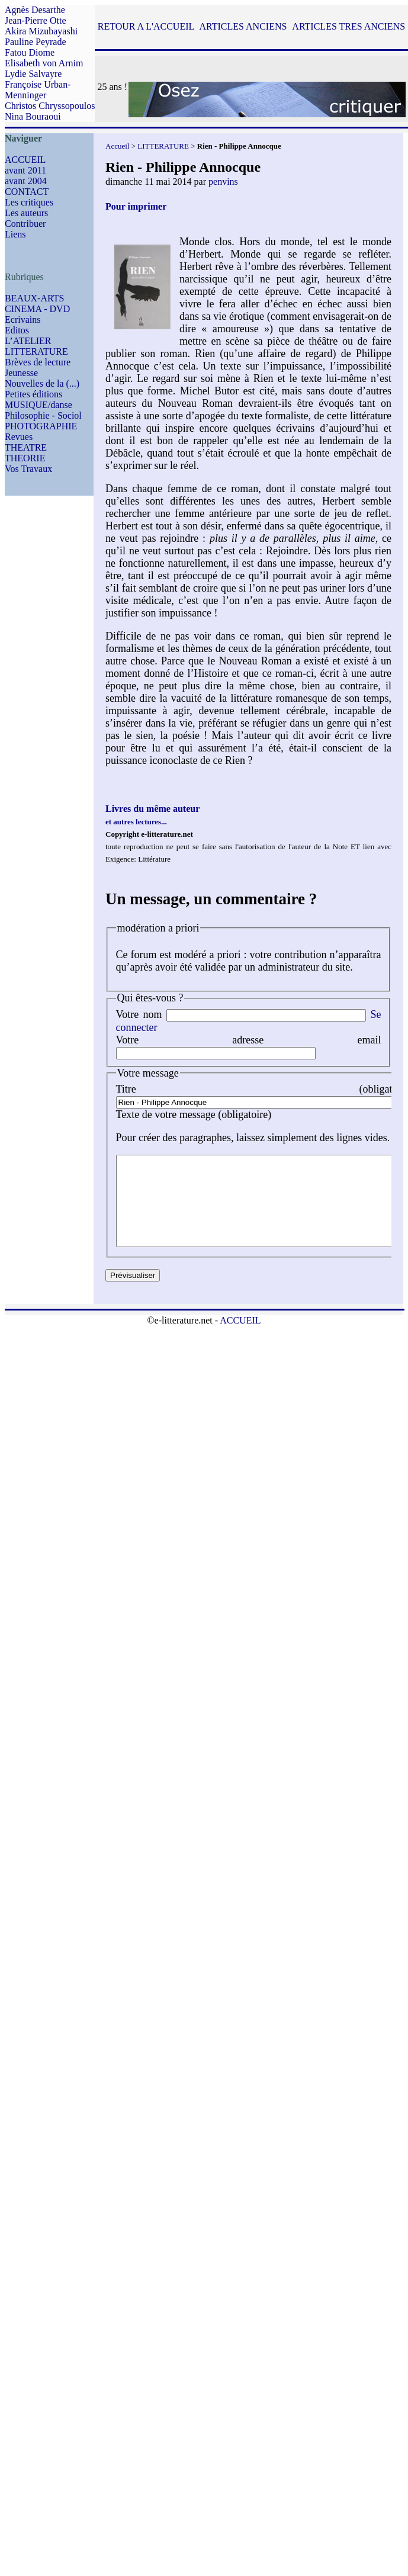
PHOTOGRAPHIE (41, 426)
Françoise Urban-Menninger (38, 89)
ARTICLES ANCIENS (243, 26)
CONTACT (27, 192)
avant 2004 (26, 181)
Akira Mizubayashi (41, 31)
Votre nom (139, 1014)
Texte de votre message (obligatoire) (194, 1114)
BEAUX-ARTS (34, 298)
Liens (15, 234)
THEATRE (26, 447)
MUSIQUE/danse (38, 405)
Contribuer (25, 224)
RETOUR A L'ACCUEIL (146, 26)
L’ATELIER (28, 341)
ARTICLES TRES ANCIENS (348, 26)
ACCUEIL (25, 160)
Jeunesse (21, 373)
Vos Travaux (28, 469)
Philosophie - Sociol (43, 415)
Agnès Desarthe (35, 10)
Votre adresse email (248, 1040)
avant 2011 (25, 170)
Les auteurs (26, 213)
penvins (223, 181)
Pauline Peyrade (35, 42)
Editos (17, 330)
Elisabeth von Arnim (44, 63)
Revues (19, 437)
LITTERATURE (36, 351)
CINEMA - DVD (37, 309)
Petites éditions (33, 394)
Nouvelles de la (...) (42, 383)
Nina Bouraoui (33, 116)
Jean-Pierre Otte (35, 20)
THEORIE (25, 458)
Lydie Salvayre (33, 74)
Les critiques (29, 202)
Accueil (117, 146)
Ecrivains (22, 319)
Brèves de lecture (37, 362)
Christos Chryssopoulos (50, 106)
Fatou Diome (29, 52)
